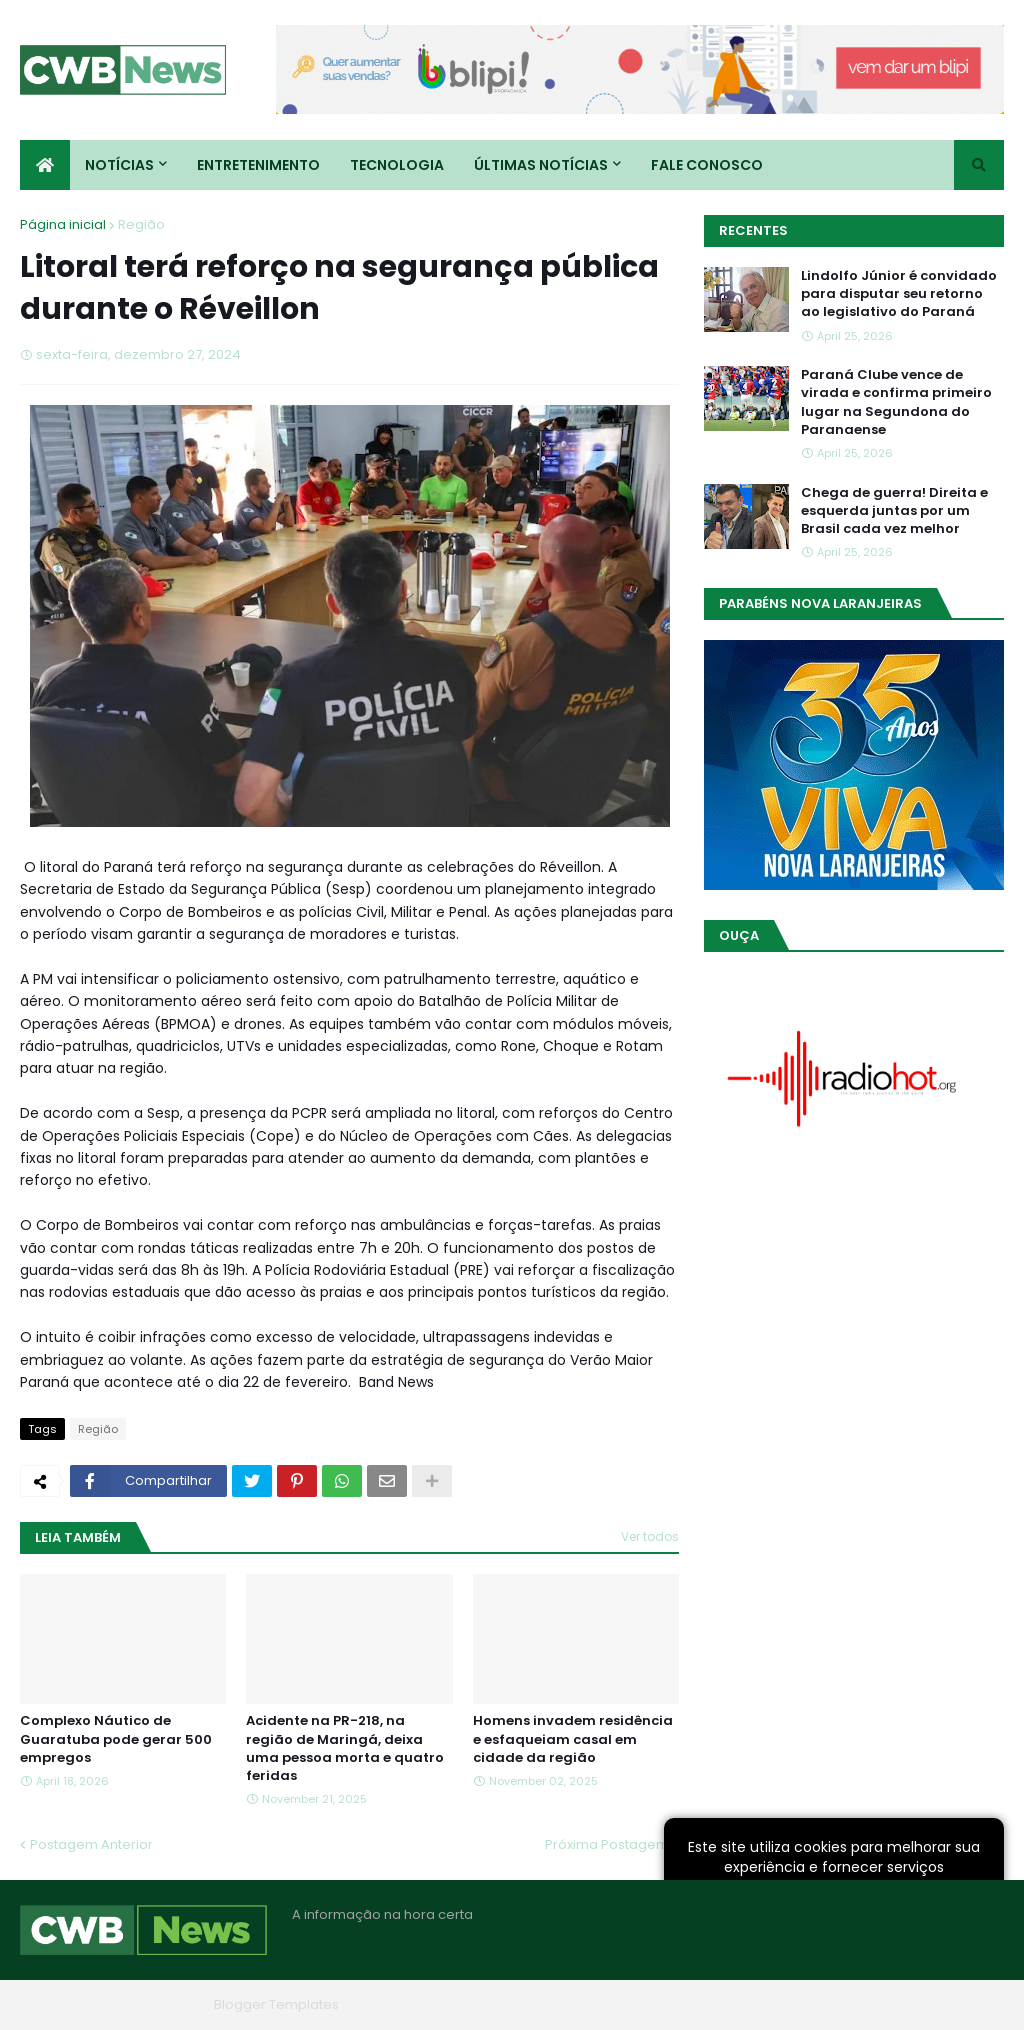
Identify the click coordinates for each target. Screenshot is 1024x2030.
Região (141, 224)
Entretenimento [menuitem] (258, 165)
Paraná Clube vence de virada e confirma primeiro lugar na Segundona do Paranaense (896, 402)
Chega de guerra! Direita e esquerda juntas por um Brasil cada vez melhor (894, 511)
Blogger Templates (276, 2004)
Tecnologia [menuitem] (397, 165)
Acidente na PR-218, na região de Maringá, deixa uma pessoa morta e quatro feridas (345, 1748)
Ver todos (650, 1536)
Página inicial (63, 224)
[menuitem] (45, 165)
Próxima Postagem (607, 1844)
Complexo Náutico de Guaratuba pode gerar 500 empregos (116, 1739)
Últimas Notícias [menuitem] (541, 165)
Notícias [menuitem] (119, 165)
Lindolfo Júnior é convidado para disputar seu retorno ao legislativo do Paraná (899, 294)
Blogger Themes (151, 2004)
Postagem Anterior (91, 1844)
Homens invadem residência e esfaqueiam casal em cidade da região (573, 1739)
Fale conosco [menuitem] (707, 165)
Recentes (753, 230)
